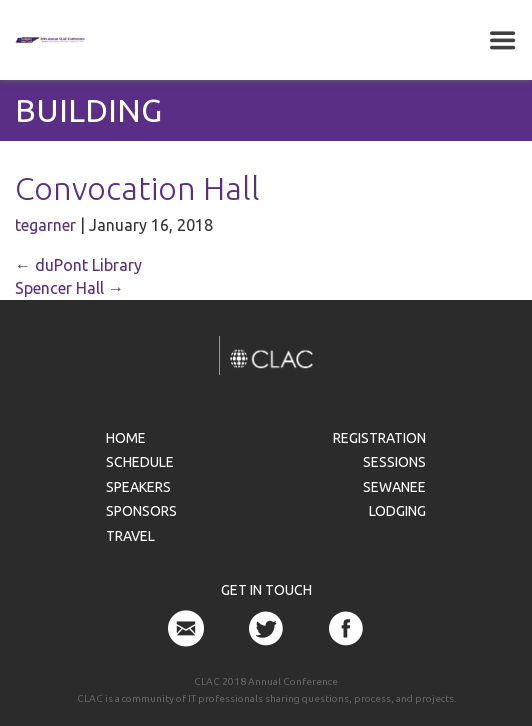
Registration (379, 438)
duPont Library (78, 265)
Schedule (140, 462)
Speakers (138, 487)
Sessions (394, 462)
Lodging (397, 511)
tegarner (45, 225)
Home (126, 438)
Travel (130, 536)
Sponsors (141, 511)
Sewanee (394, 487)
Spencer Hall (69, 288)
